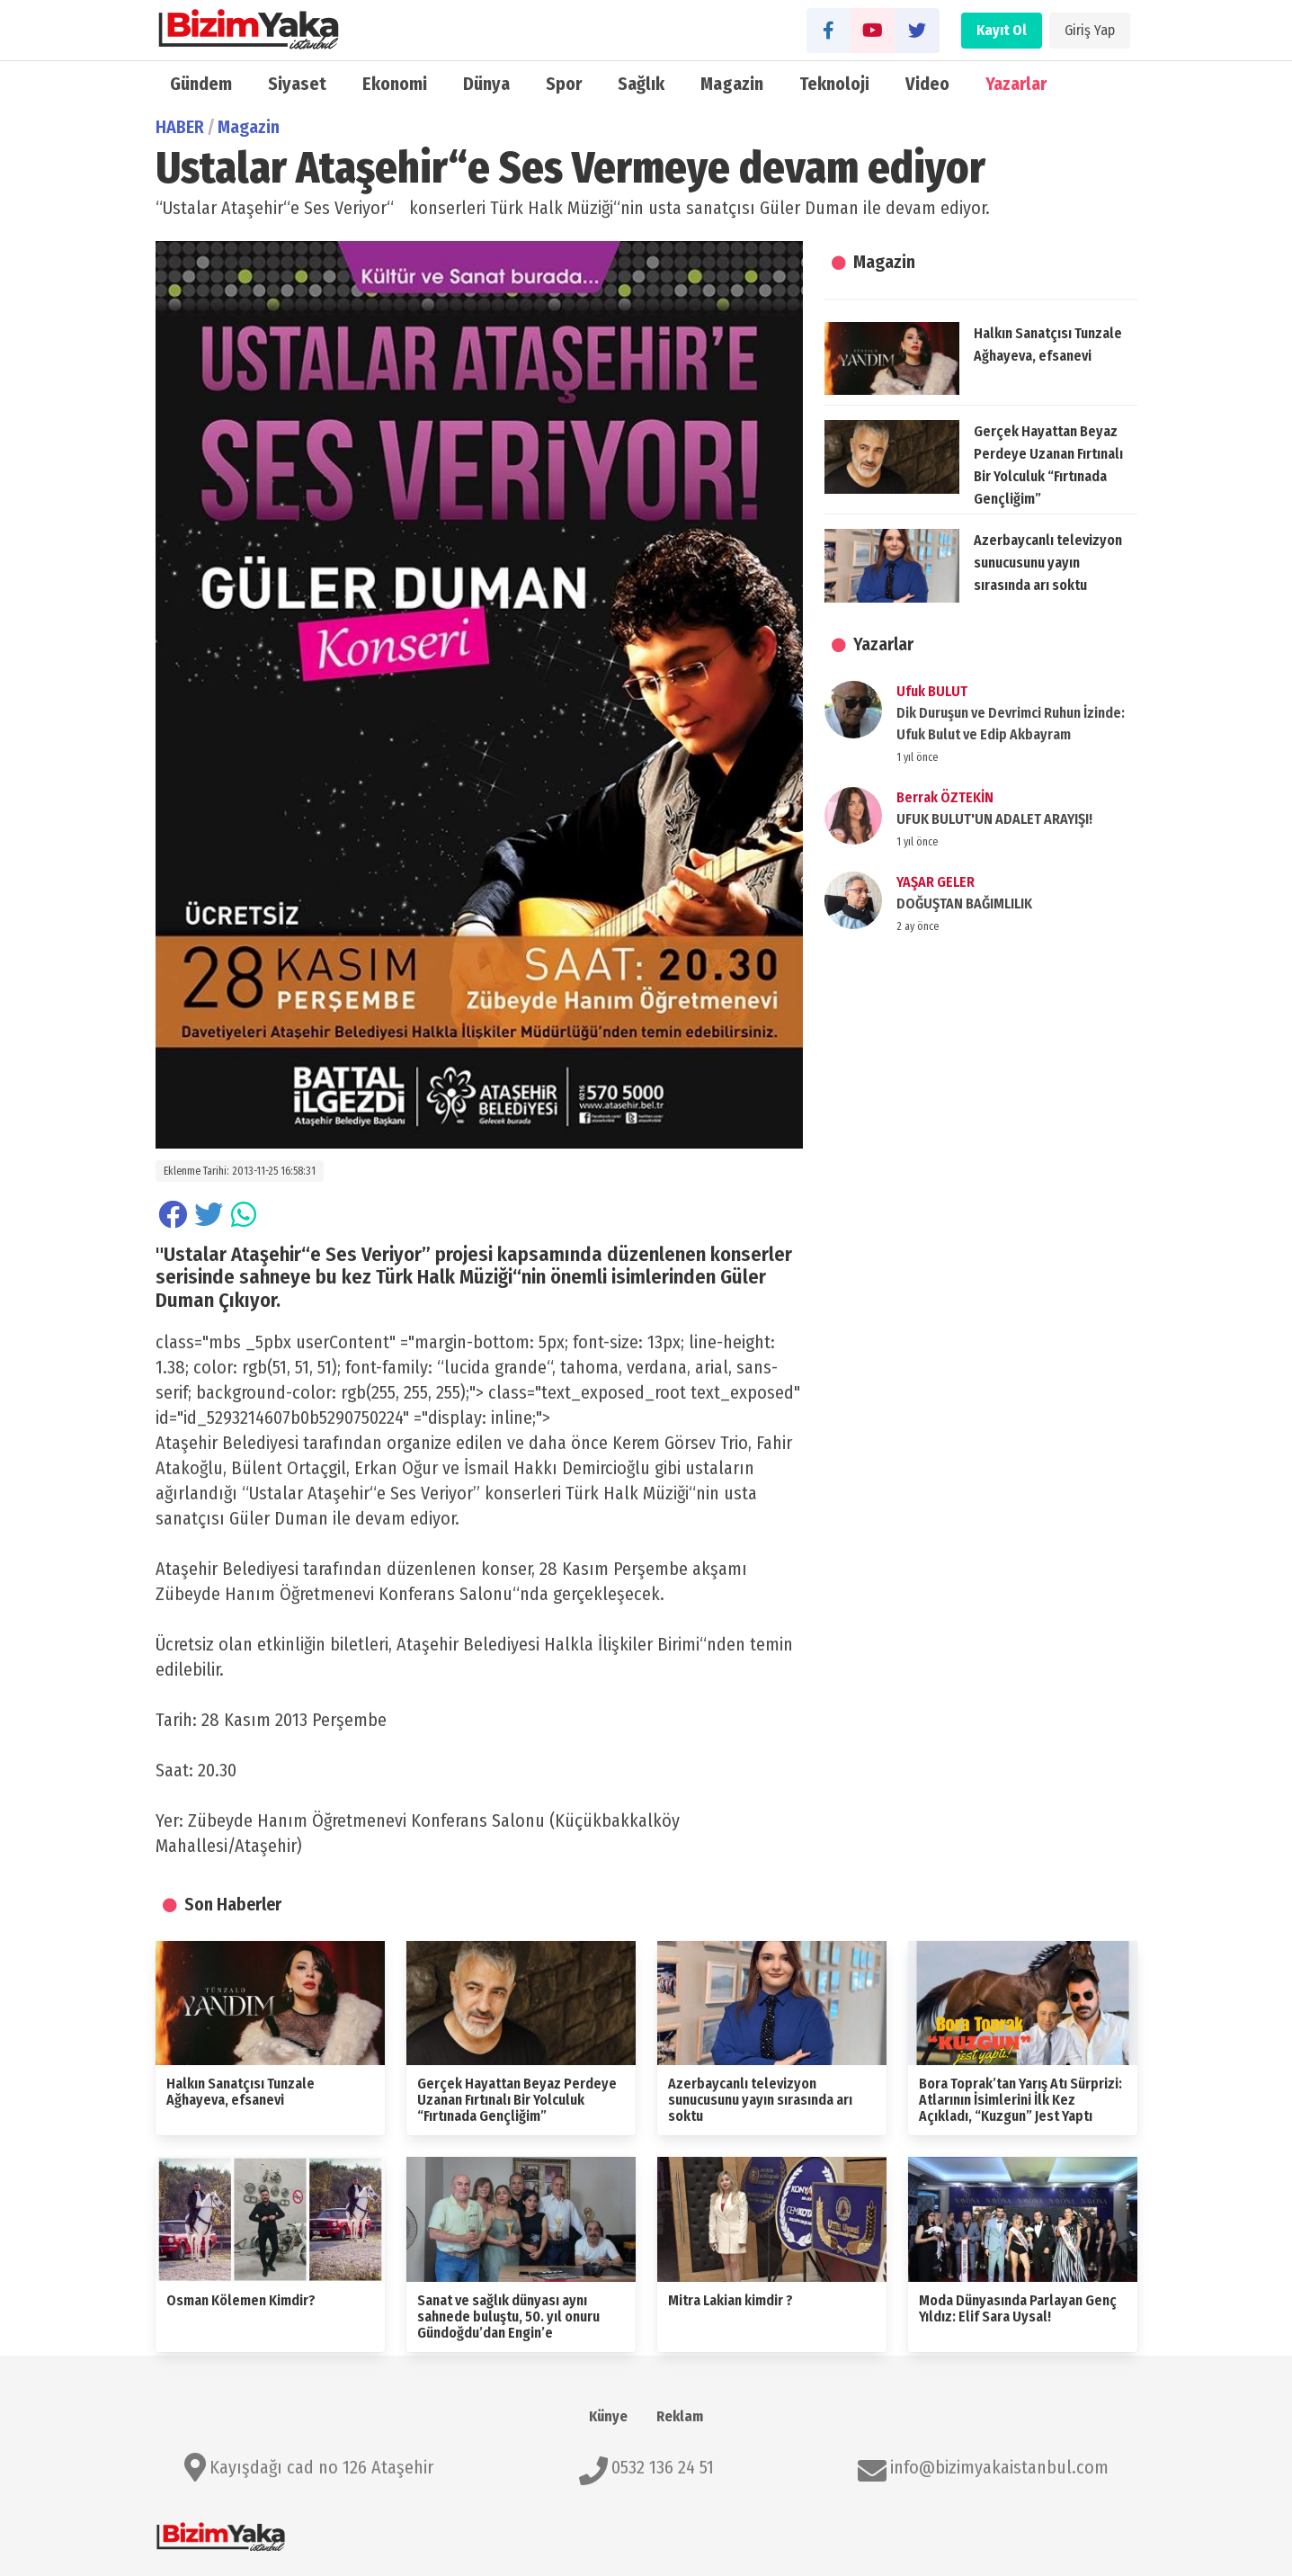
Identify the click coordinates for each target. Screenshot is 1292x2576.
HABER (180, 127)
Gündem (201, 83)
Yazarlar (1016, 83)
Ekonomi (394, 83)
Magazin (731, 83)
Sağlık (641, 83)
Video (927, 83)
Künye (608, 2416)
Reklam (679, 2416)
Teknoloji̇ (834, 83)
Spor (564, 83)
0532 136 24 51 (662, 2467)
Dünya (486, 83)
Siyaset (297, 83)
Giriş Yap (1090, 30)
